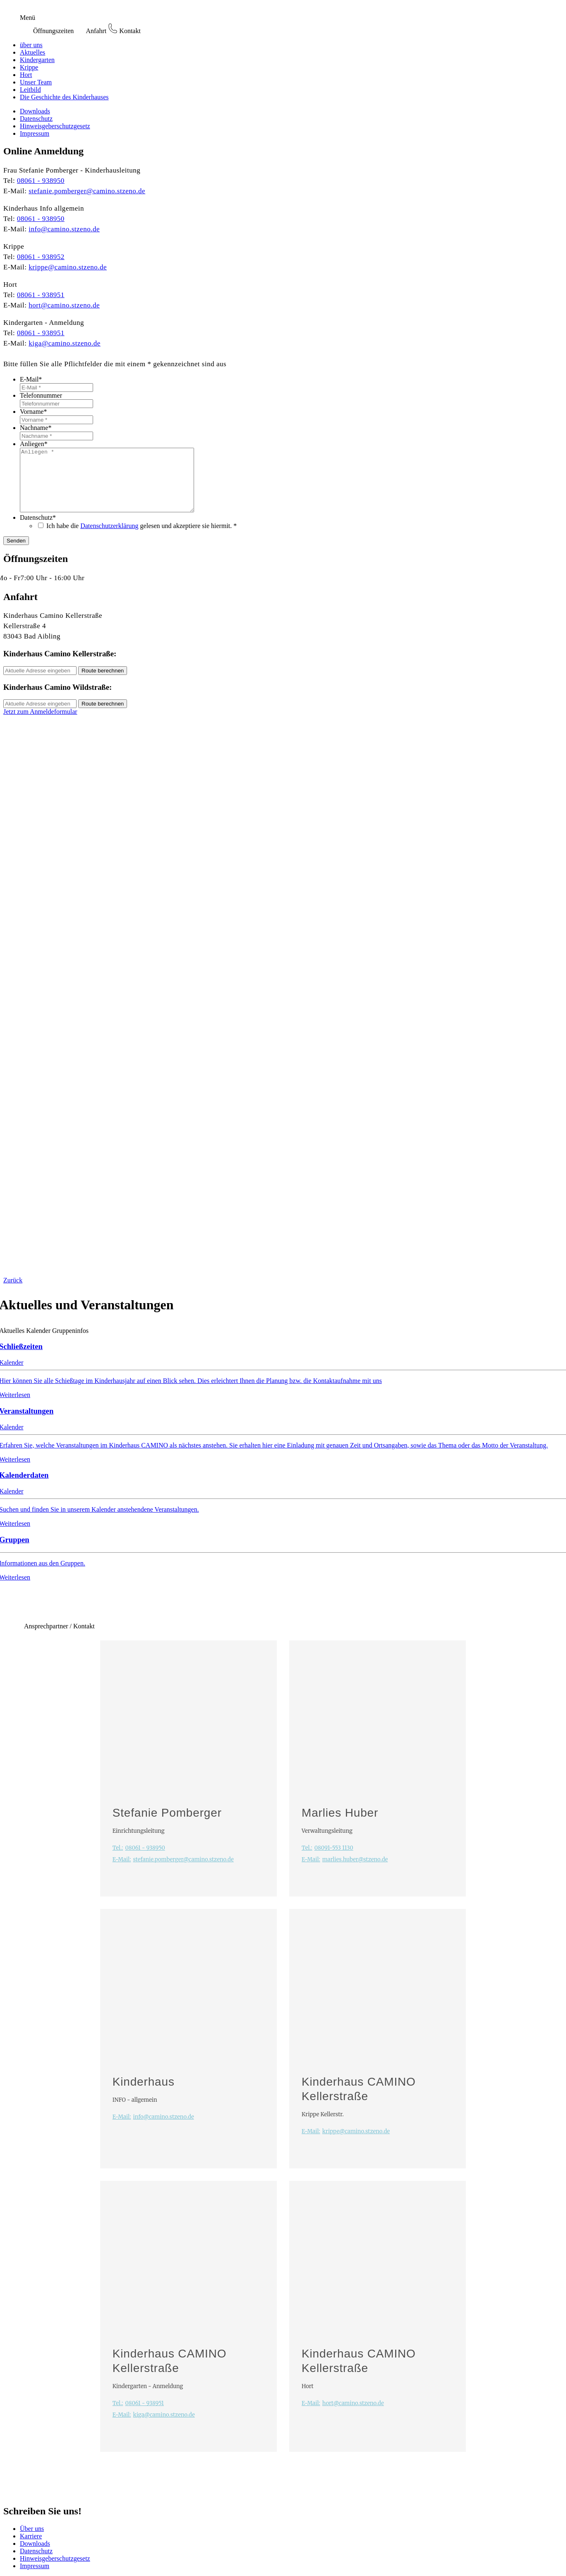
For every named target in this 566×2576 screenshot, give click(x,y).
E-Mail (31, 379)
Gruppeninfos (70, 1343)
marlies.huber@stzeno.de (345, 1871)
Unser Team (36, 82)
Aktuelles (32, 52)
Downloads (35, 111)
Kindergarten (37, 59)
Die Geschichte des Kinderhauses (64, 97)
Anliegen (34, 443)
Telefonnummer (41, 395)
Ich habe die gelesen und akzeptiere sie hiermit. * (141, 538)
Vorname (33, 411)
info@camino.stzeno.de (64, 229)
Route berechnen (103, 683)
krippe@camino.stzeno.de (68, 267)
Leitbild (30, 89)
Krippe (29, 67)
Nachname (35, 427)
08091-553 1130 (327, 1860)
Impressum (34, 133)
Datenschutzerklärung (109, 538)
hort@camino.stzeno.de (64, 305)
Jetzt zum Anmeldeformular (40, 723)
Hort (26, 74)
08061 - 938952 (41, 257)
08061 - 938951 (41, 295)
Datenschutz (36, 118)
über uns (31, 44)
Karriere (31, 2548)
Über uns (32, 2541)
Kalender (38, 1343)
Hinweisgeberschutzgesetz (55, 126)
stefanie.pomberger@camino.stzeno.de (87, 191)
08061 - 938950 (41, 181)
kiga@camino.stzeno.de (65, 343)
